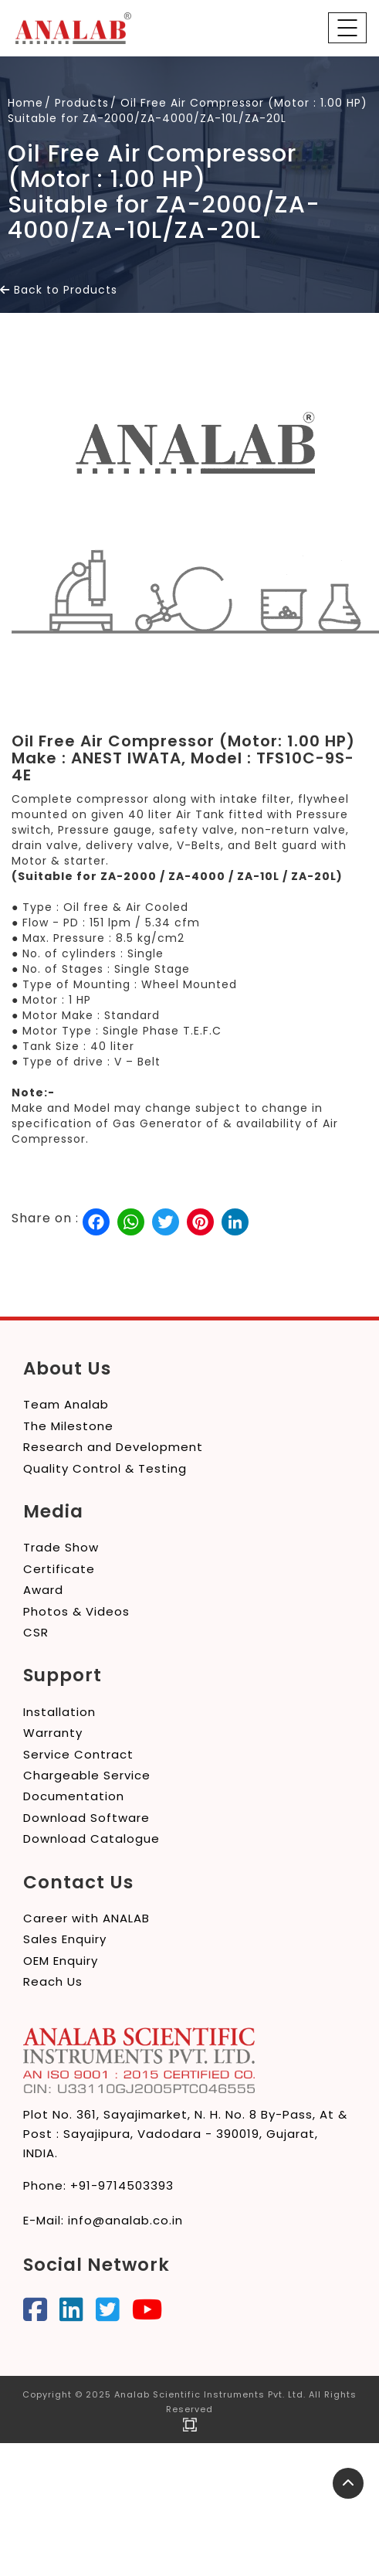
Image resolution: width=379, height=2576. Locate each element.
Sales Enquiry (65, 1939)
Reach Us (53, 1981)
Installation (59, 1712)
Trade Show (61, 1547)
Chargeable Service (87, 1775)
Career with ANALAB (86, 1918)
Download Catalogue (91, 1838)
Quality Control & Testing (105, 1468)
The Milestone (68, 1426)
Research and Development (113, 1447)
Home (25, 102)
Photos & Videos (76, 1611)
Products (82, 102)
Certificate (59, 1569)
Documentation (73, 1796)
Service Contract (78, 1754)
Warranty (53, 1733)
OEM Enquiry (60, 1960)
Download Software (86, 1818)
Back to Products (58, 289)
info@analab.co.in (125, 2220)
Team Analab (66, 1404)
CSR (36, 1632)
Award (43, 1590)
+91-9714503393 (122, 2185)
